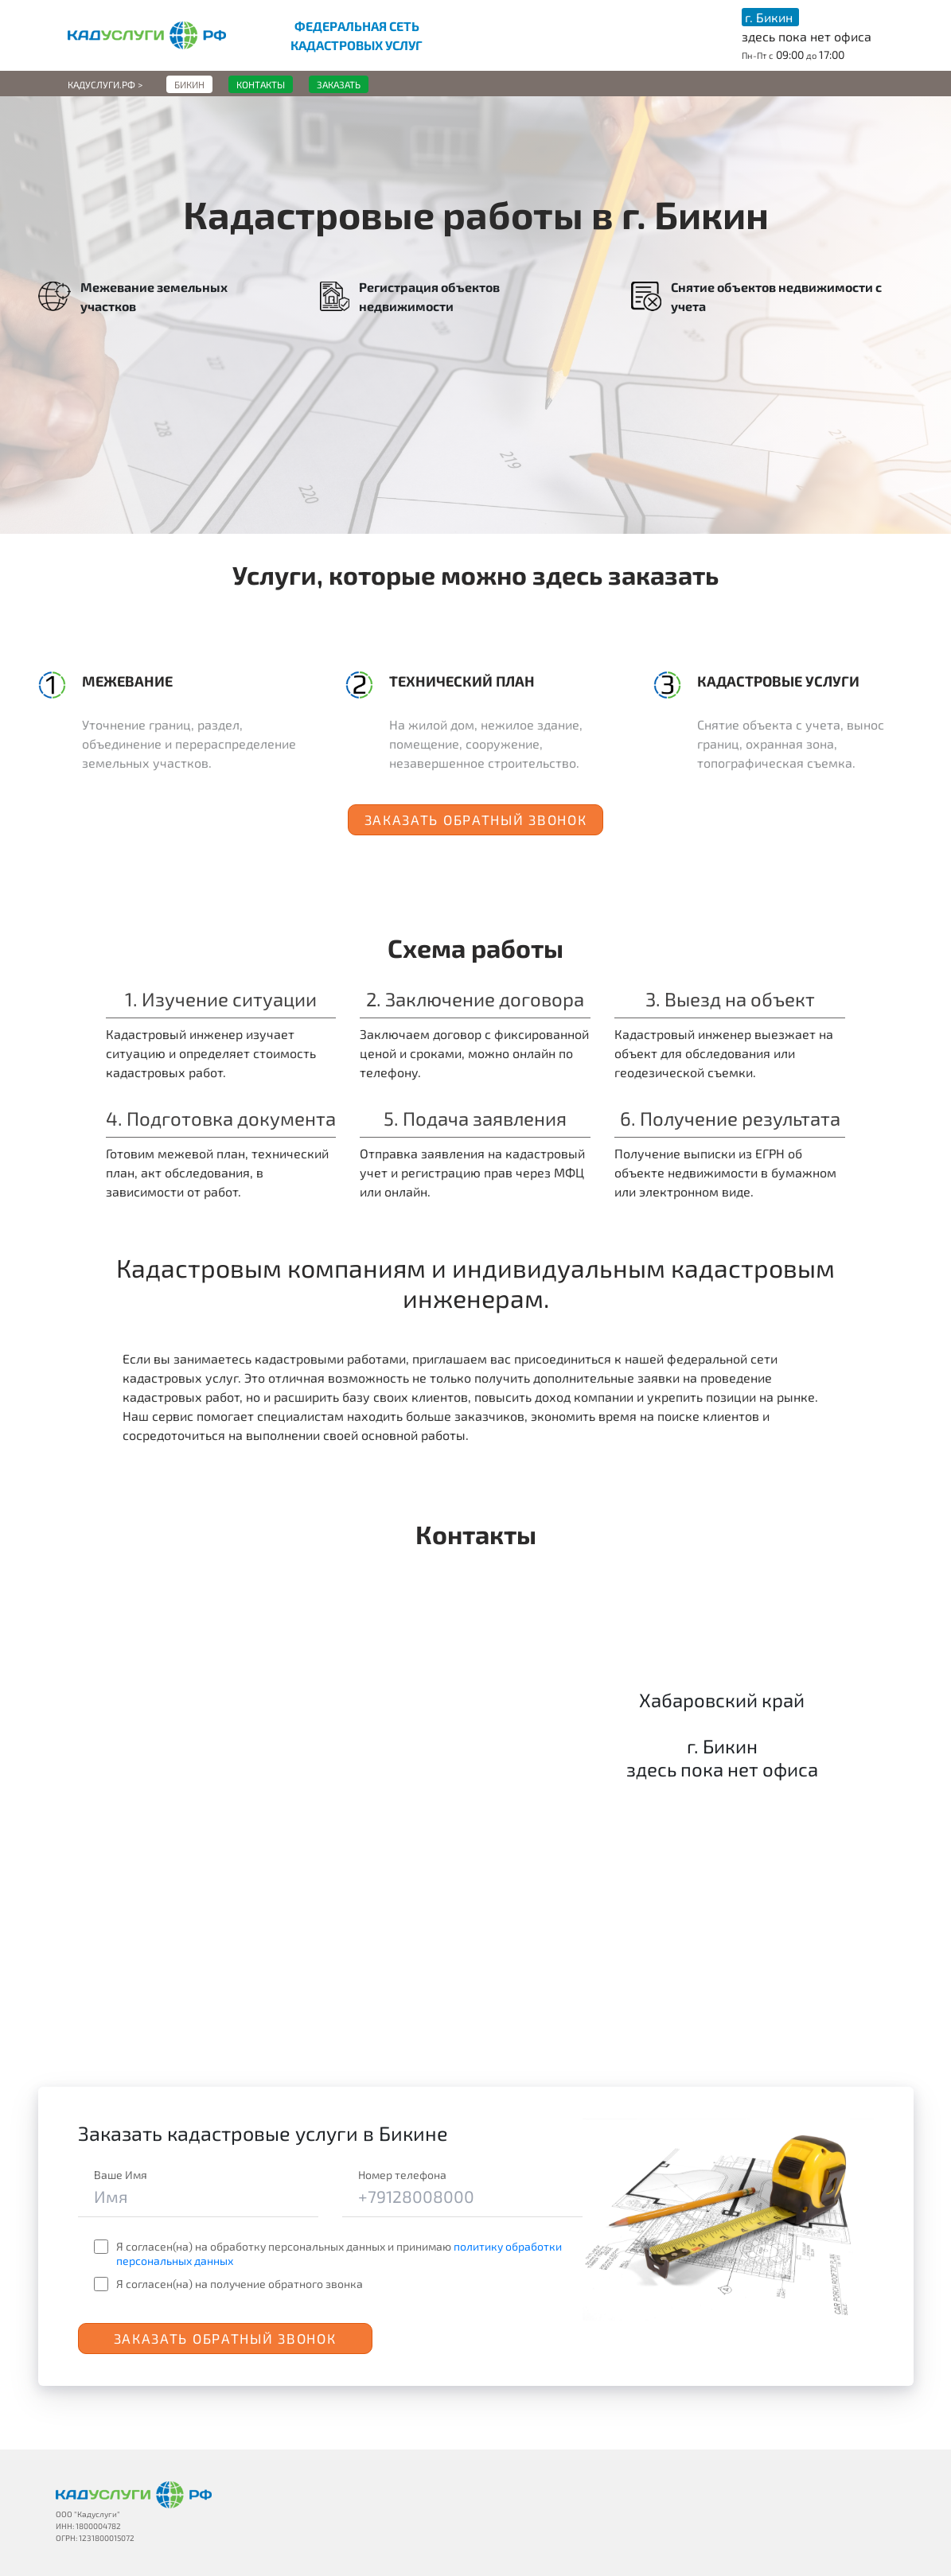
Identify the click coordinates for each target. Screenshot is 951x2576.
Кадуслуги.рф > (105, 84)
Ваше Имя (120, 2174)
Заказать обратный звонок (475, 819)
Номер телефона (402, 2174)
